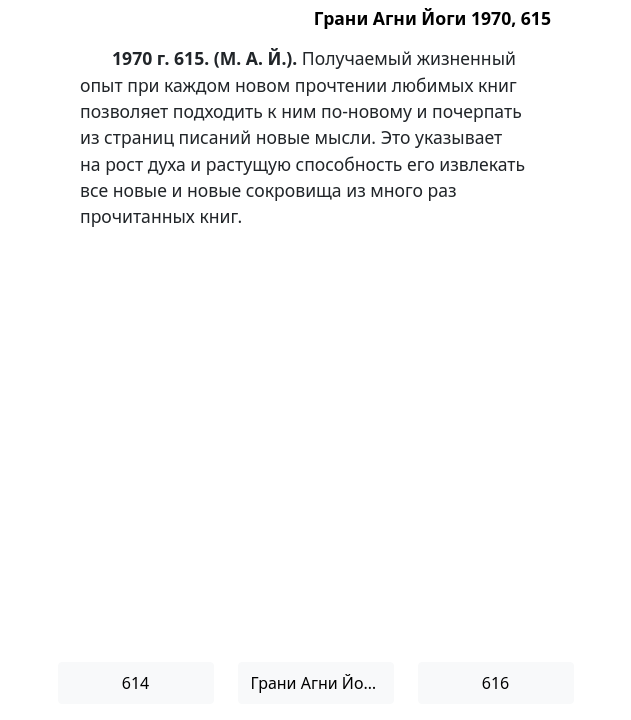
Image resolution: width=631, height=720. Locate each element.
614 (135, 683)
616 (495, 683)
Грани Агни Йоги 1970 (322, 683)
